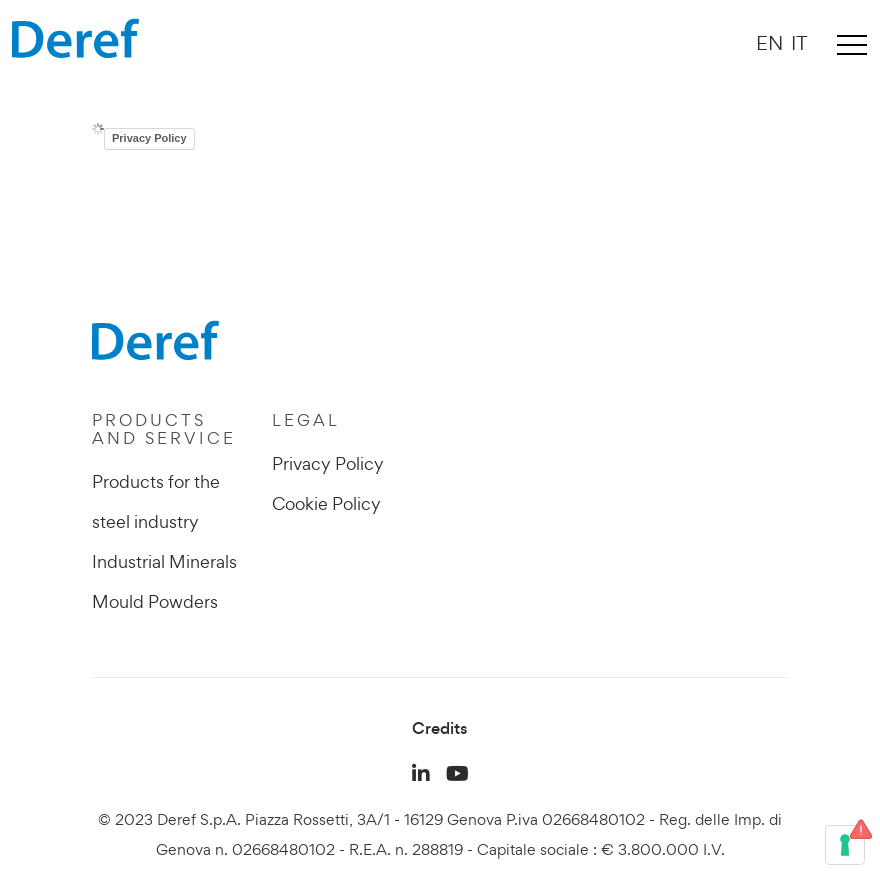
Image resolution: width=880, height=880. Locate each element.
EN (769, 43)
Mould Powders (155, 601)
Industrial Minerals (164, 561)
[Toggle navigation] (852, 44)
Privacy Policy (149, 138)
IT (799, 43)
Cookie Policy (326, 503)
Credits (440, 728)
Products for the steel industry (156, 501)
